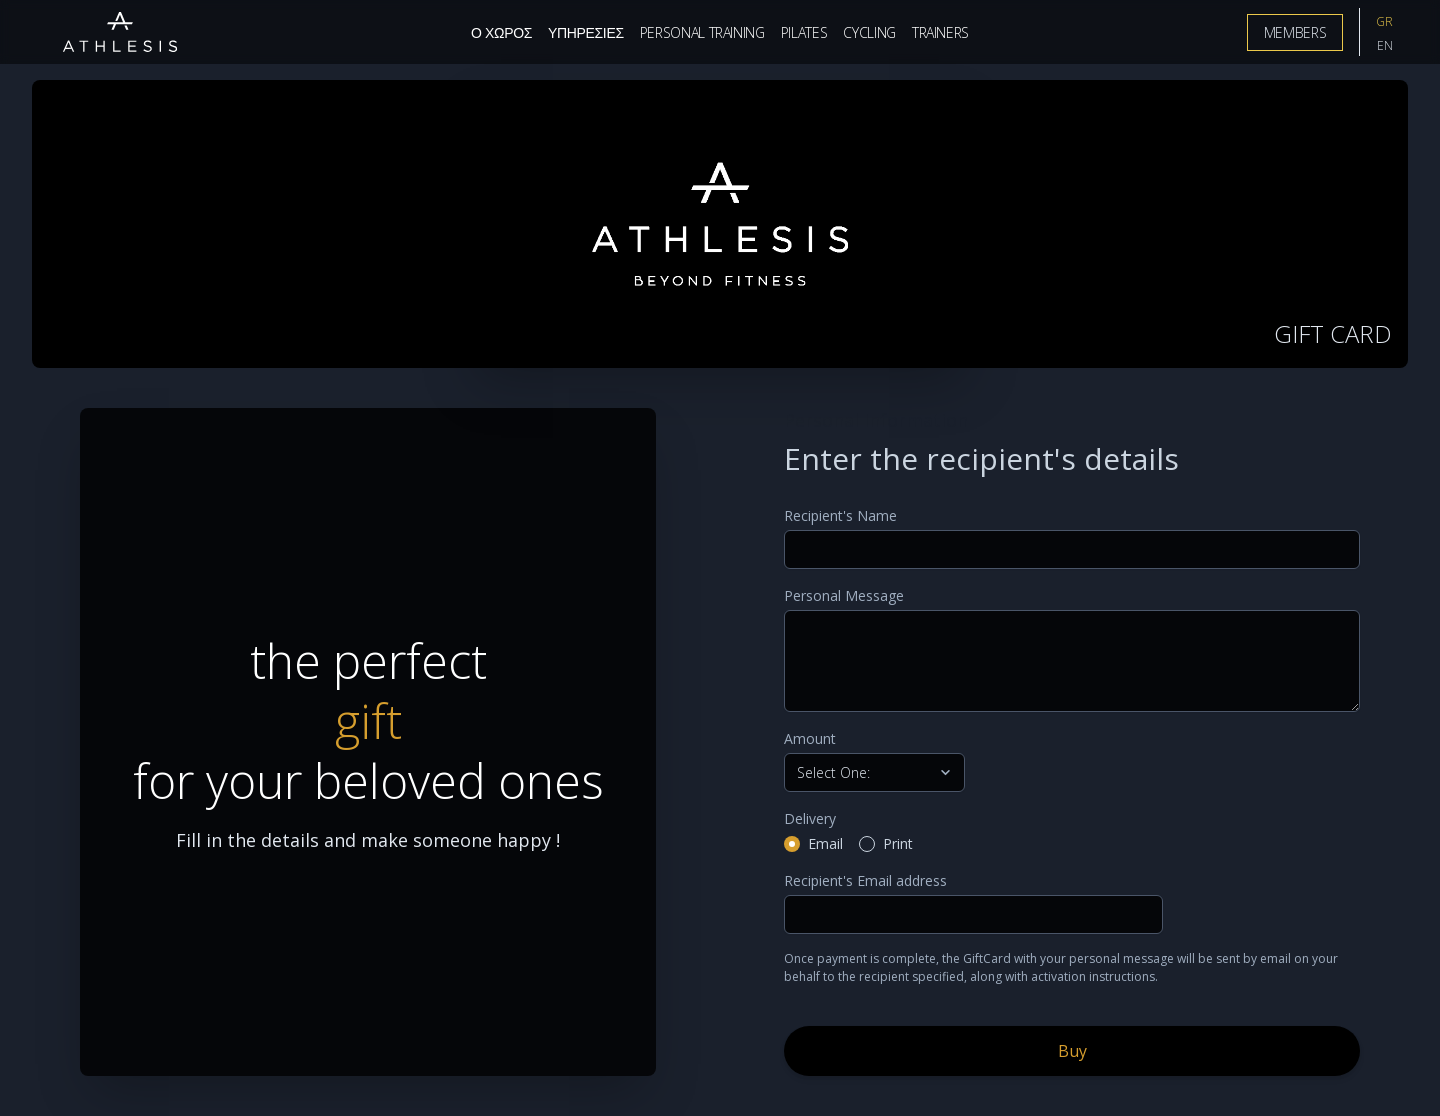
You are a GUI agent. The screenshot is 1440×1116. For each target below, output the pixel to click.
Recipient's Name (840, 515)
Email (825, 843)
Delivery (810, 818)
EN (1385, 45)
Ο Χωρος (501, 32)
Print (898, 843)
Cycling (869, 32)
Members (1295, 32)
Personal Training (702, 32)
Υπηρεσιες (586, 32)
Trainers (940, 32)
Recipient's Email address (865, 880)
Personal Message (844, 595)
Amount (810, 738)
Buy (1072, 1051)
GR (1384, 21)
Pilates (804, 32)
